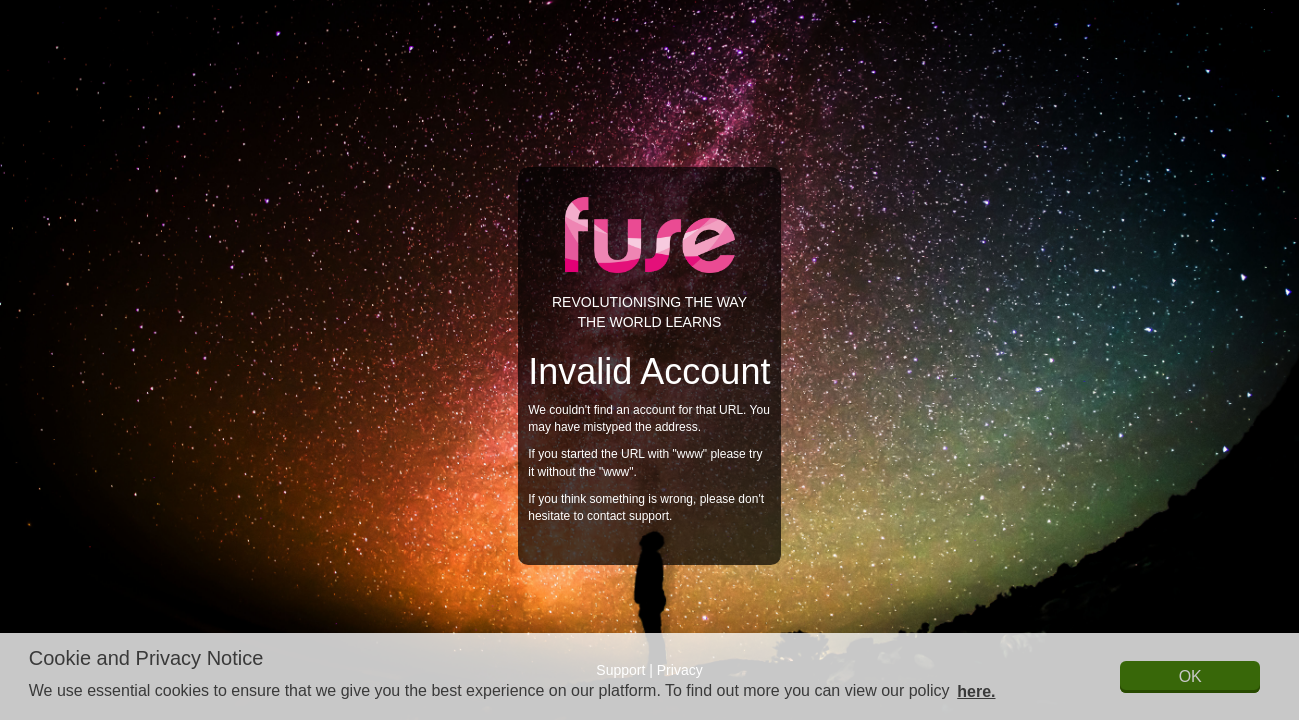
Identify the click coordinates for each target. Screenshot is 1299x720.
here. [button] (976, 691)
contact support (628, 516)
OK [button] (1190, 676)
